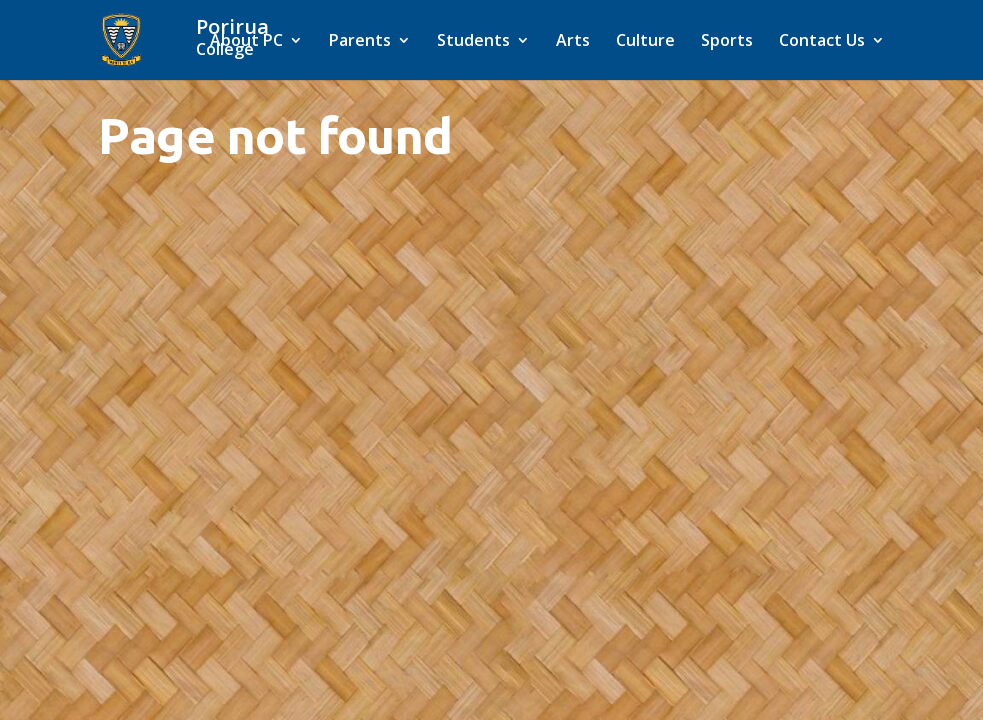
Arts (573, 42)
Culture (645, 42)
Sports (727, 42)
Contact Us (822, 42)
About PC (246, 42)
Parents (360, 42)
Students (473, 42)
